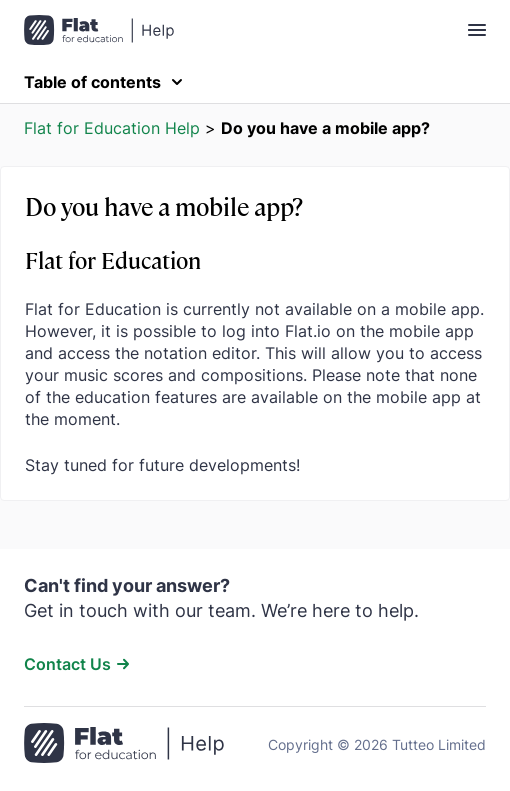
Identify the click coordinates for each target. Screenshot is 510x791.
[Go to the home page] (124, 745)
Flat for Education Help (112, 128)
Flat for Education (113, 259)
